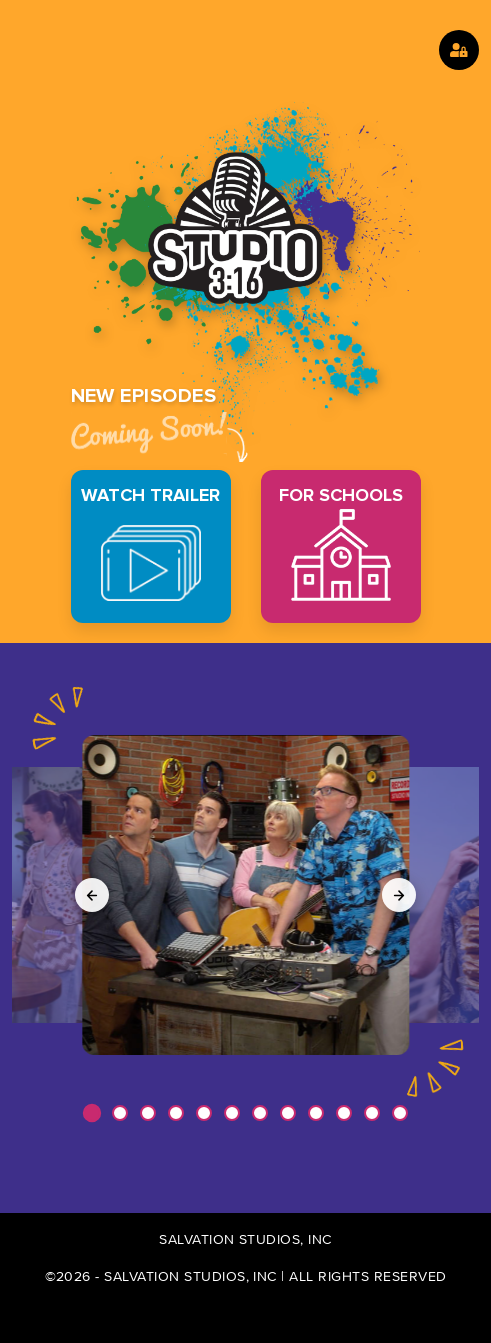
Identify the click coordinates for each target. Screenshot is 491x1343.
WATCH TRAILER (150, 542)
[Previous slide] (92, 895)
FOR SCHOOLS (341, 542)
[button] (91, 1113)
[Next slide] (399, 895)
